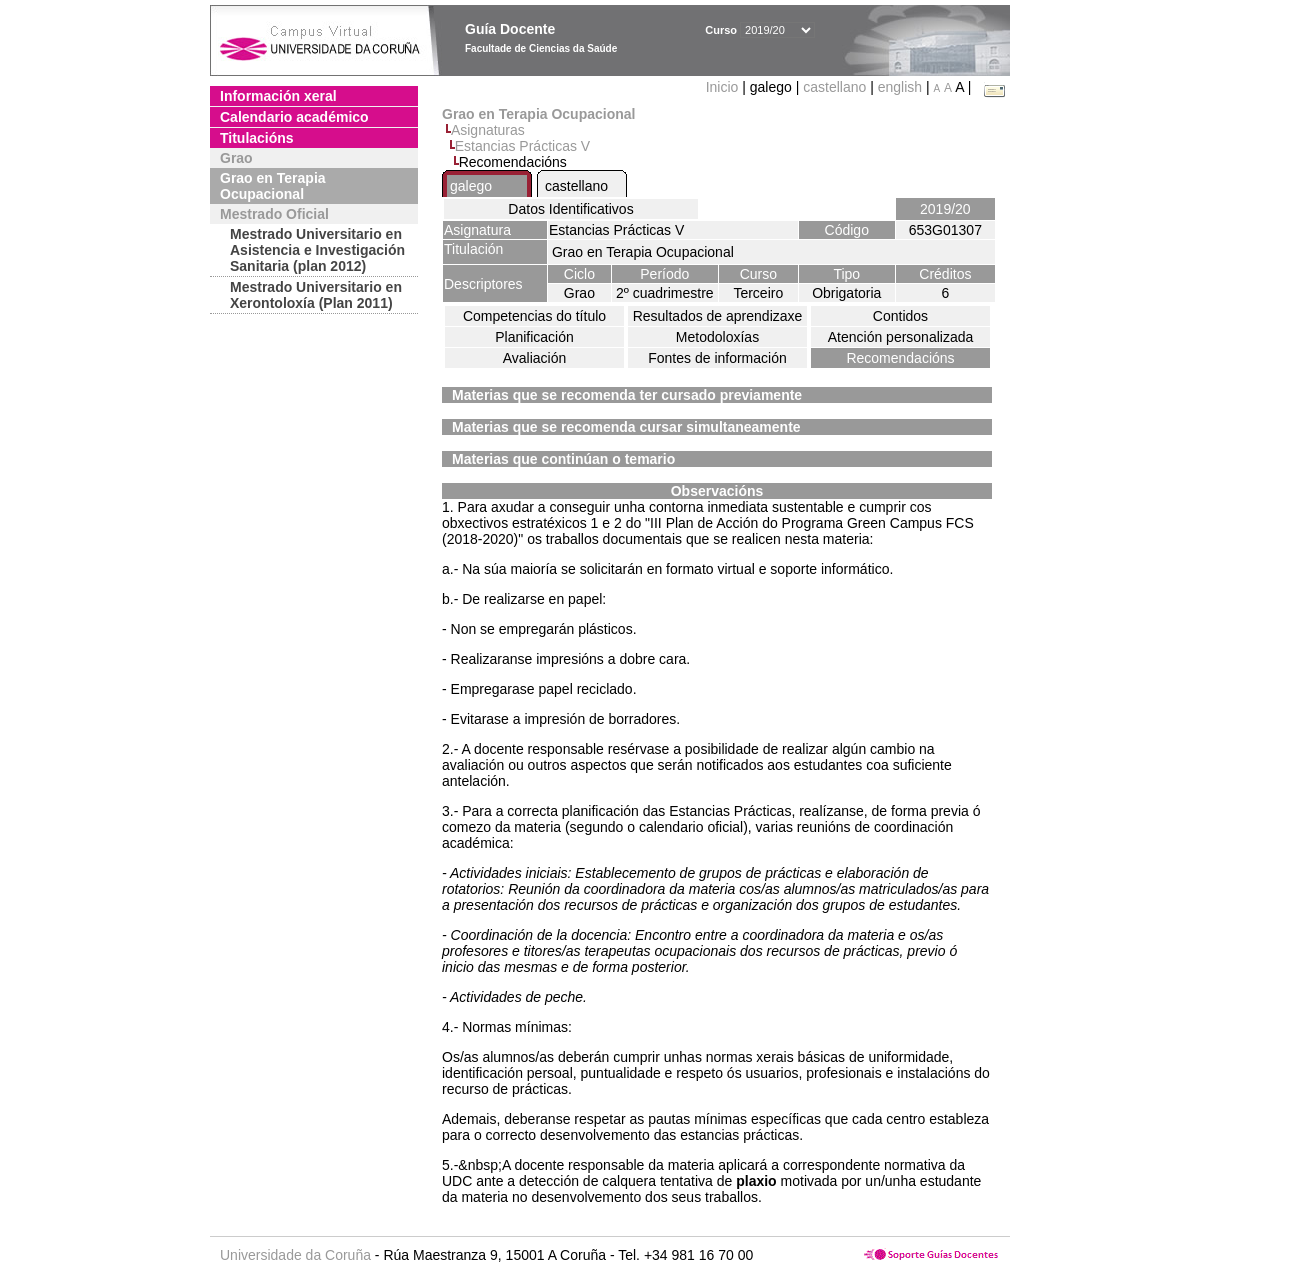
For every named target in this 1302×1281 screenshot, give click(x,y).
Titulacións (257, 138)
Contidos (900, 316)
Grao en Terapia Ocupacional (273, 186)
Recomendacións (900, 358)
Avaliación (535, 358)
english (900, 87)
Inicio (724, 87)
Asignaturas (488, 130)
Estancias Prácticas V (522, 146)
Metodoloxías (717, 337)
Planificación (534, 337)
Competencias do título (534, 316)
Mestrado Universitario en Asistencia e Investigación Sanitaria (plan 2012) (317, 250)
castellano (834, 87)
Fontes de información (717, 358)
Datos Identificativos (570, 209)
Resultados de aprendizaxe (718, 316)
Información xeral (278, 96)
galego (471, 186)
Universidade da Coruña (295, 1255)
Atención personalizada (901, 337)
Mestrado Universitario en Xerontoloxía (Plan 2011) (316, 295)
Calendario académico (294, 117)
